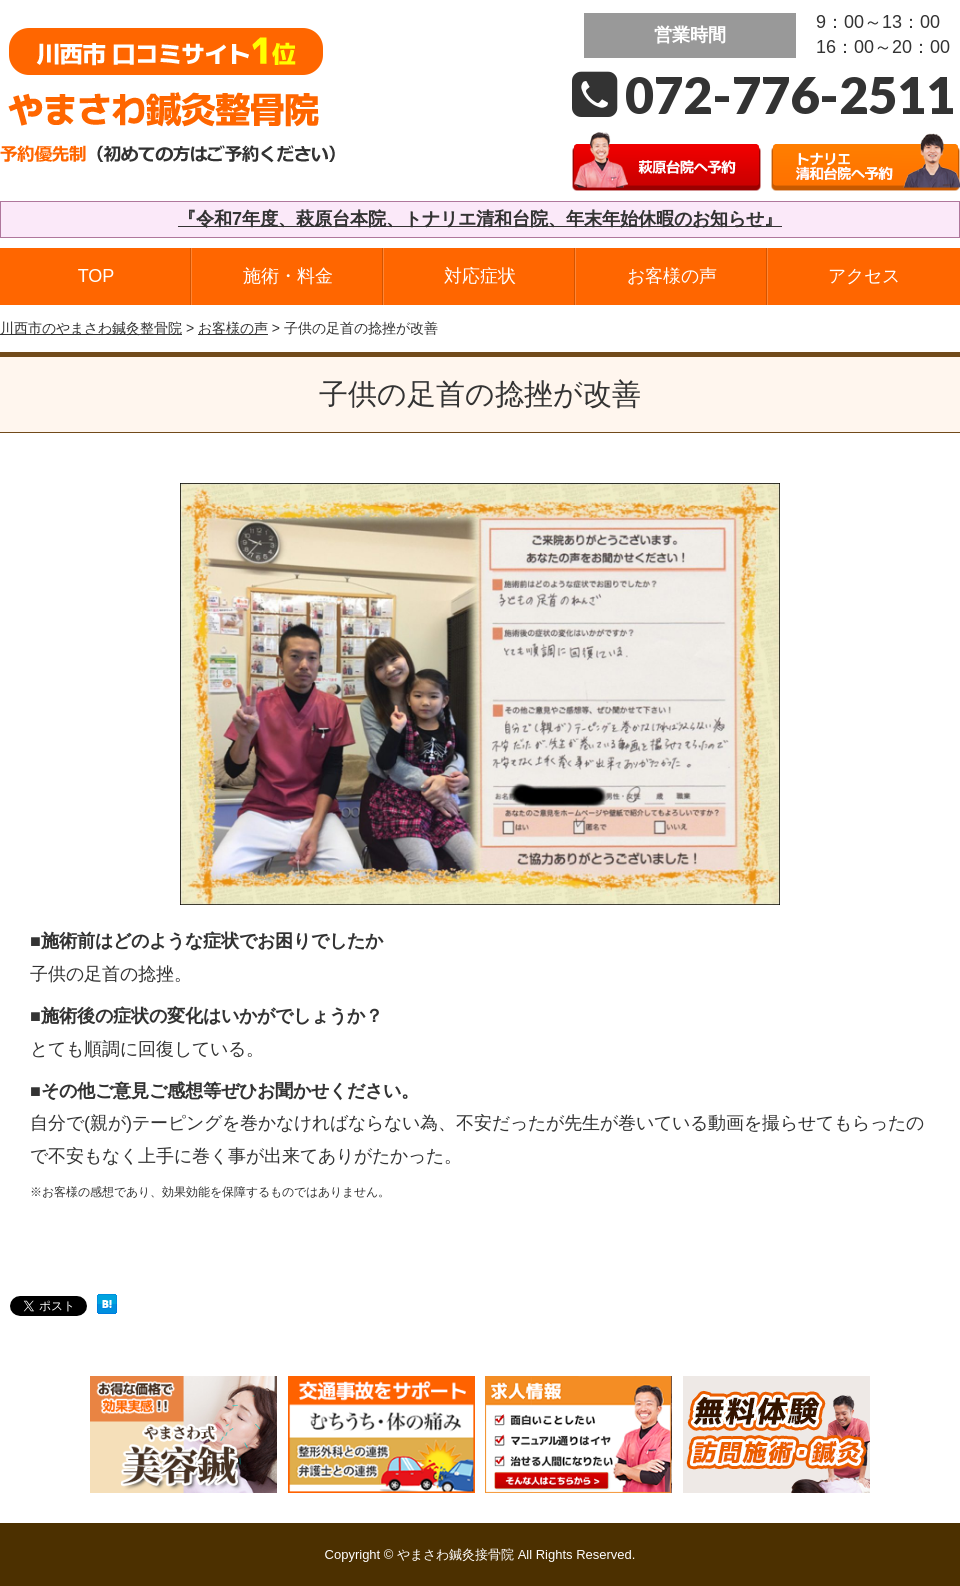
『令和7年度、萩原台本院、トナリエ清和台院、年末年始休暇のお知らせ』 (480, 219)
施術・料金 (288, 276)
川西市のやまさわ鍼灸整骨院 (91, 328)
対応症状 (480, 276)
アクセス (864, 276)
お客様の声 (672, 276)
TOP (96, 276)
